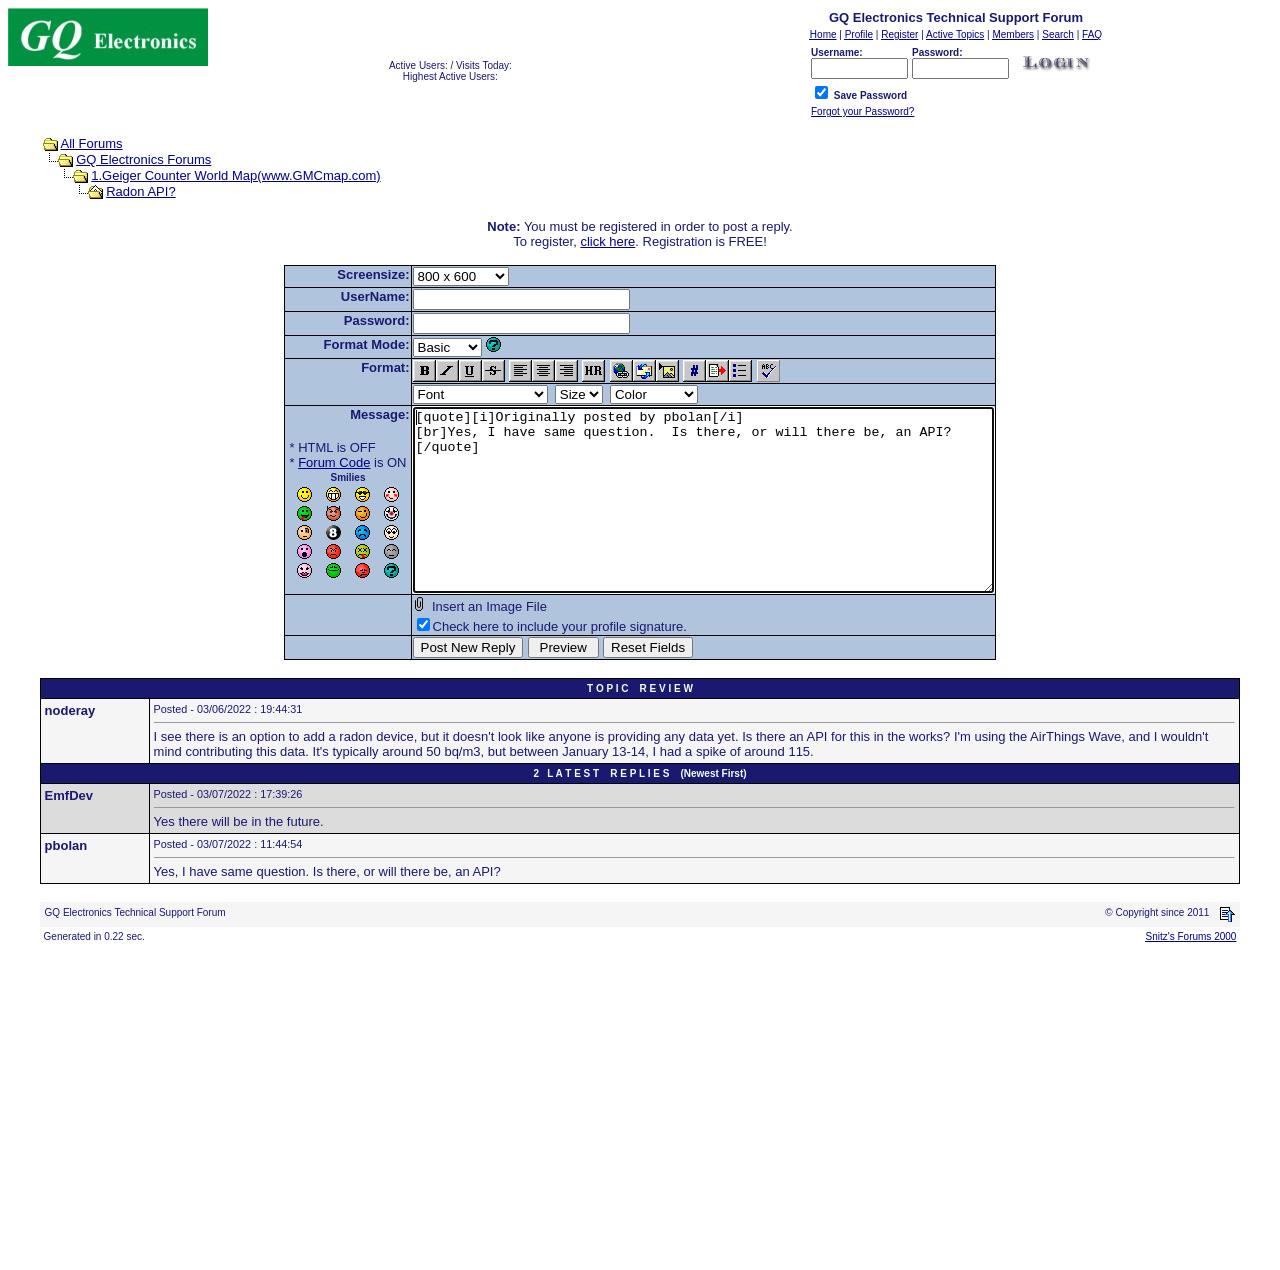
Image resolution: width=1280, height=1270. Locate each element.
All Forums (92, 143)
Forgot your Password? (862, 111)
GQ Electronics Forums (143, 159)
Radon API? (140, 191)
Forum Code (299, 462)
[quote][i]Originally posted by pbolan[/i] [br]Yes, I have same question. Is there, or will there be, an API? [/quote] (703, 518)
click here (607, 241)
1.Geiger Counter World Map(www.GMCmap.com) (235, 175)
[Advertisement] (608, 1122)
